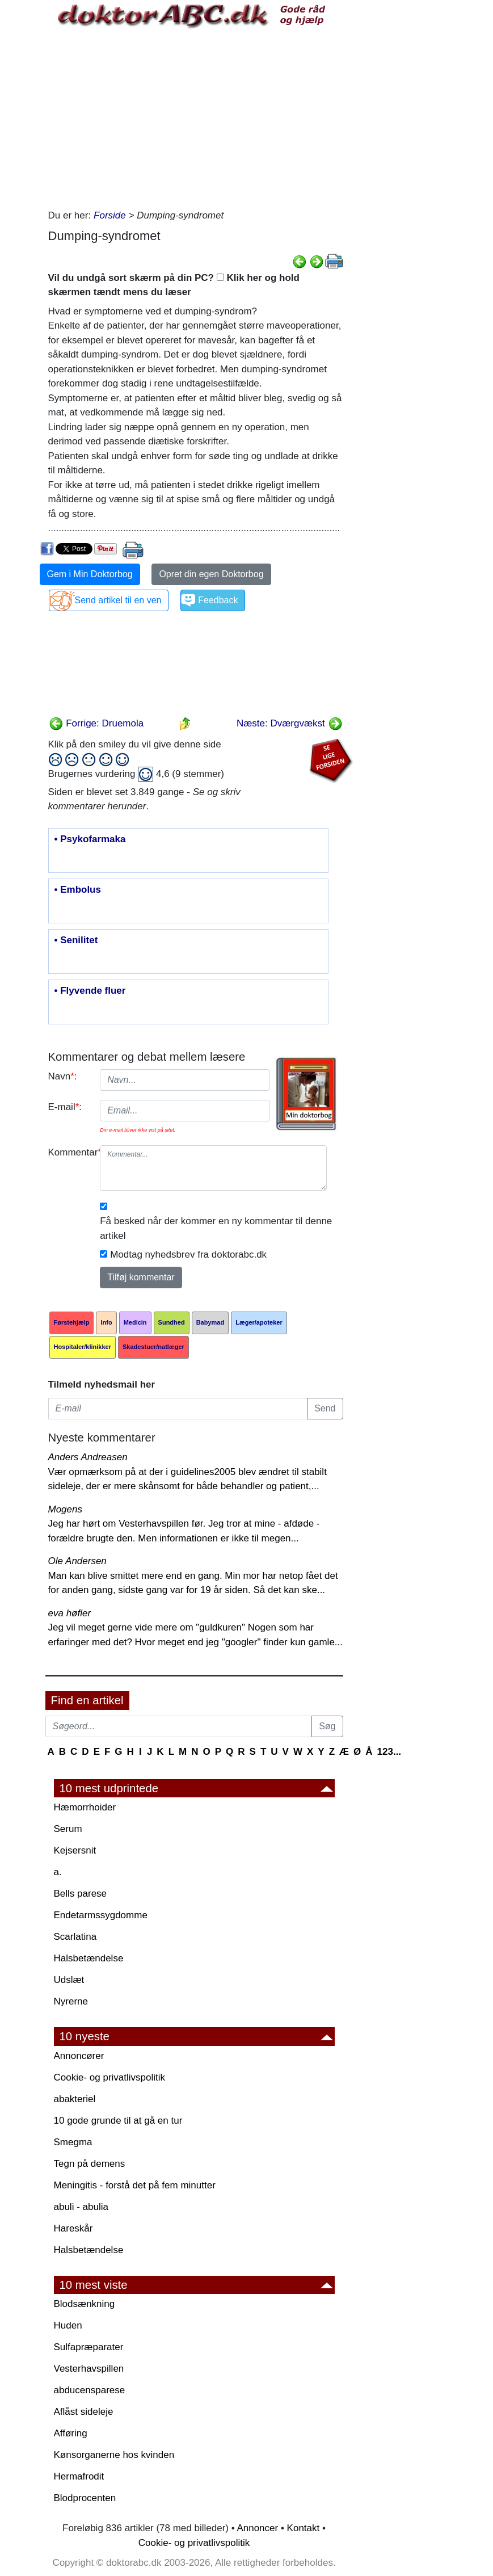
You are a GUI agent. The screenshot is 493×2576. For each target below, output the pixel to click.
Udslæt (69, 1979)
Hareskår (73, 2228)
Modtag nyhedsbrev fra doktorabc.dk (188, 1254)
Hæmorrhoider (85, 1807)
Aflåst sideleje (83, 2411)
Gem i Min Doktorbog (90, 574)
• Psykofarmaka (90, 839)
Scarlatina (75, 1936)
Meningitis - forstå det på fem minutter (135, 2185)
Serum (68, 1828)
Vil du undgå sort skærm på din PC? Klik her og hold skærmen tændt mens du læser (174, 285)
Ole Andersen (77, 1561)
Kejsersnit (75, 1850)
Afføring (70, 2433)
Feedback (218, 600)
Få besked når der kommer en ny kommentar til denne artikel (216, 1228)
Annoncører (79, 2055)
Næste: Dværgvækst (290, 723)
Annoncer (257, 2528)
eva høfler (69, 1613)
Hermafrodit (79, 2476)
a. (58, 1872)
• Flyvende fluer (90, 991)
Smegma (73, 2142)
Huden (68, 2325)
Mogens (65, 1509)
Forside (110, 215)
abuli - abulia (81, 2206)
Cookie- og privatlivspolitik (110, 2077)
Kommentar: (70, 1152)
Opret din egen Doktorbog (211, 574)
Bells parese (80, 1893)
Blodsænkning (84, 2303)
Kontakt (303, 2528)
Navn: (62, 1076)
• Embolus (77, 890)
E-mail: (65, 1107)
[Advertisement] (195, 117)
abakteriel (75, 2099)
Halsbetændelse (89, 1958)
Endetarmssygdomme (101, 1915)
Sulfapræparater (89, 2347)
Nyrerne (71, 2001)
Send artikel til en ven (118, 600)
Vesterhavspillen (89, 2368)
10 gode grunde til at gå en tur (118, 2120)
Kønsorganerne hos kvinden (114, 2454)
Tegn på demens (89, 2163)
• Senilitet (76, 940)
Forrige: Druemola (96, 723)
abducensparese (89, 2390)
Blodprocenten (85, 2498)
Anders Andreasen (88, 1457)
